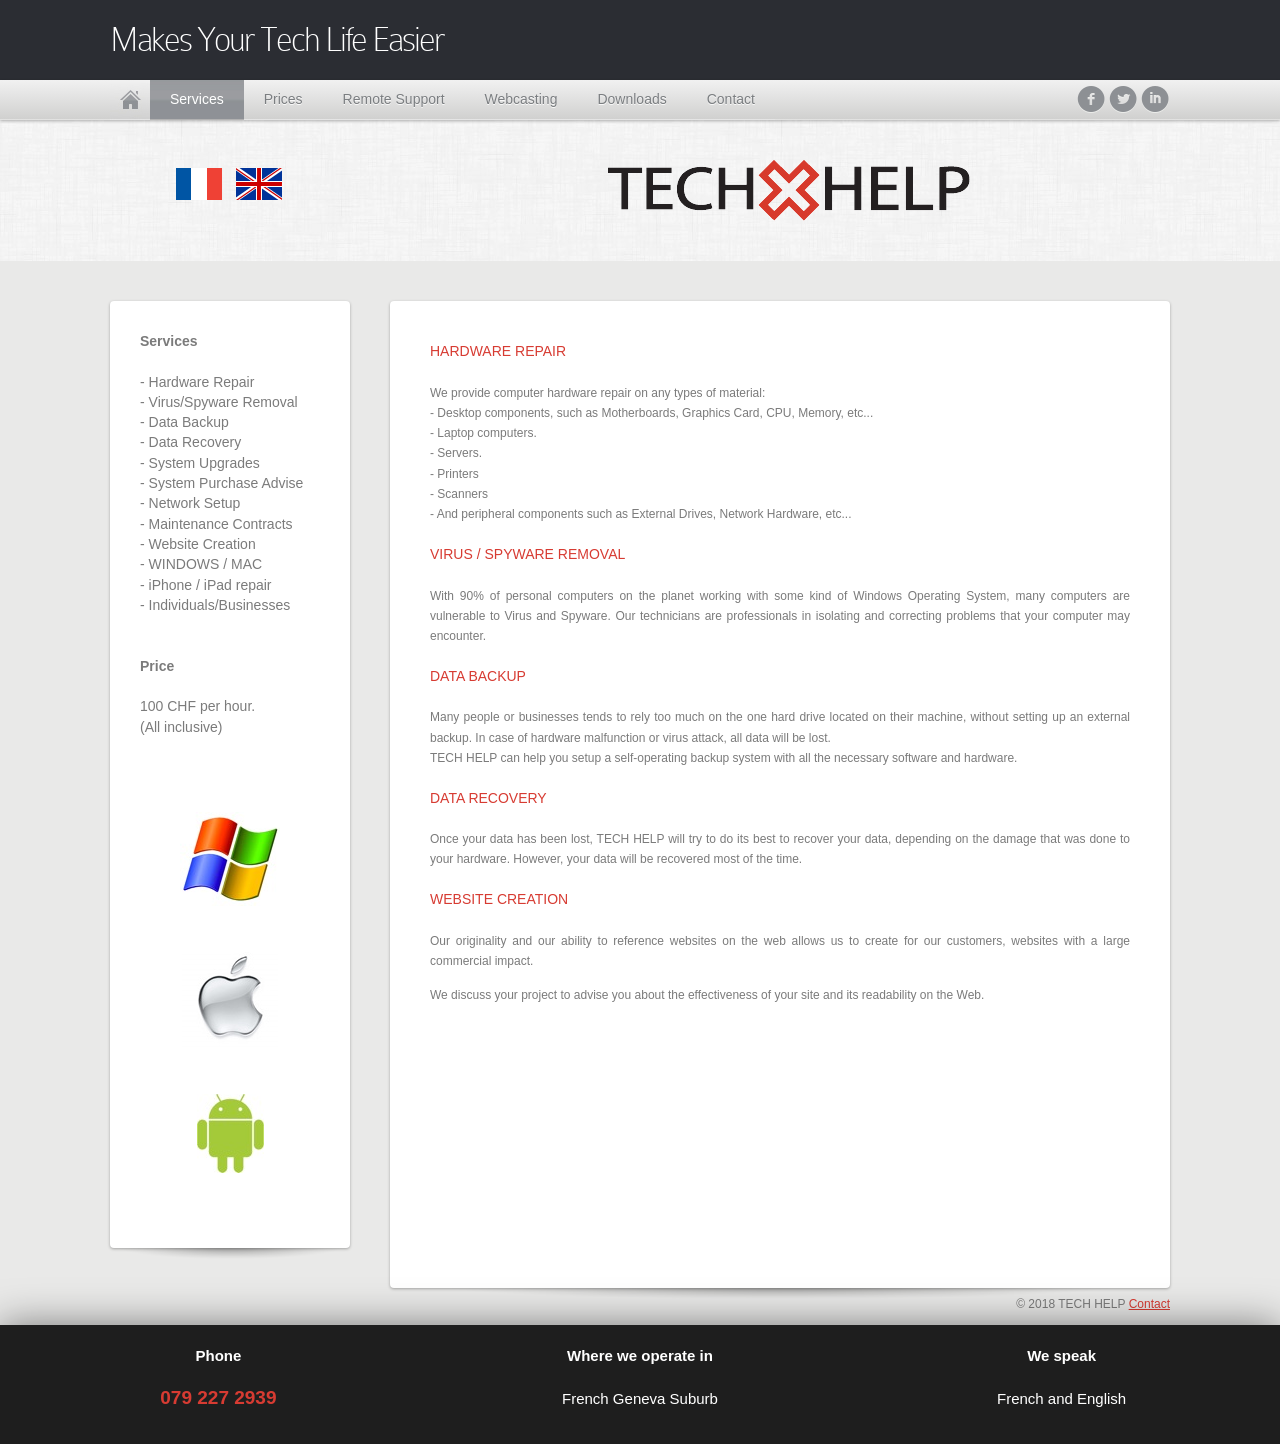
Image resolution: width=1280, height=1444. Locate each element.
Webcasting (521, 99)
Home (130, 100)
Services (197, 99)
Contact (731, 99)
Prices (283, 99)
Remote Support (394, 99)
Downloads (631, 99)
